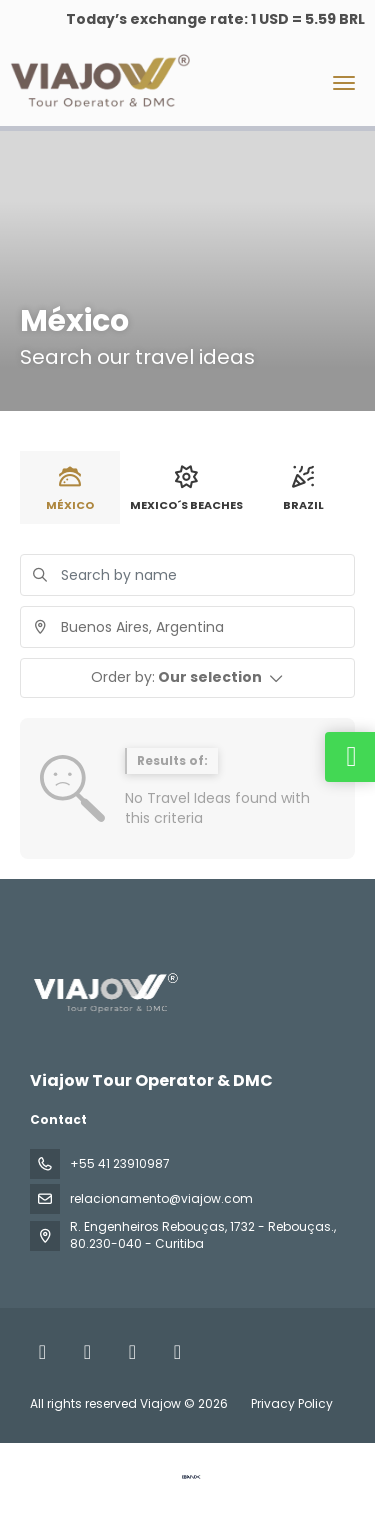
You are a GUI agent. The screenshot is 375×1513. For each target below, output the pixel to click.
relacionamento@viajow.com (161, 1198)
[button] (187, 678)
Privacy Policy (292, 1403)
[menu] (344, 83)
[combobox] (187, 627)
